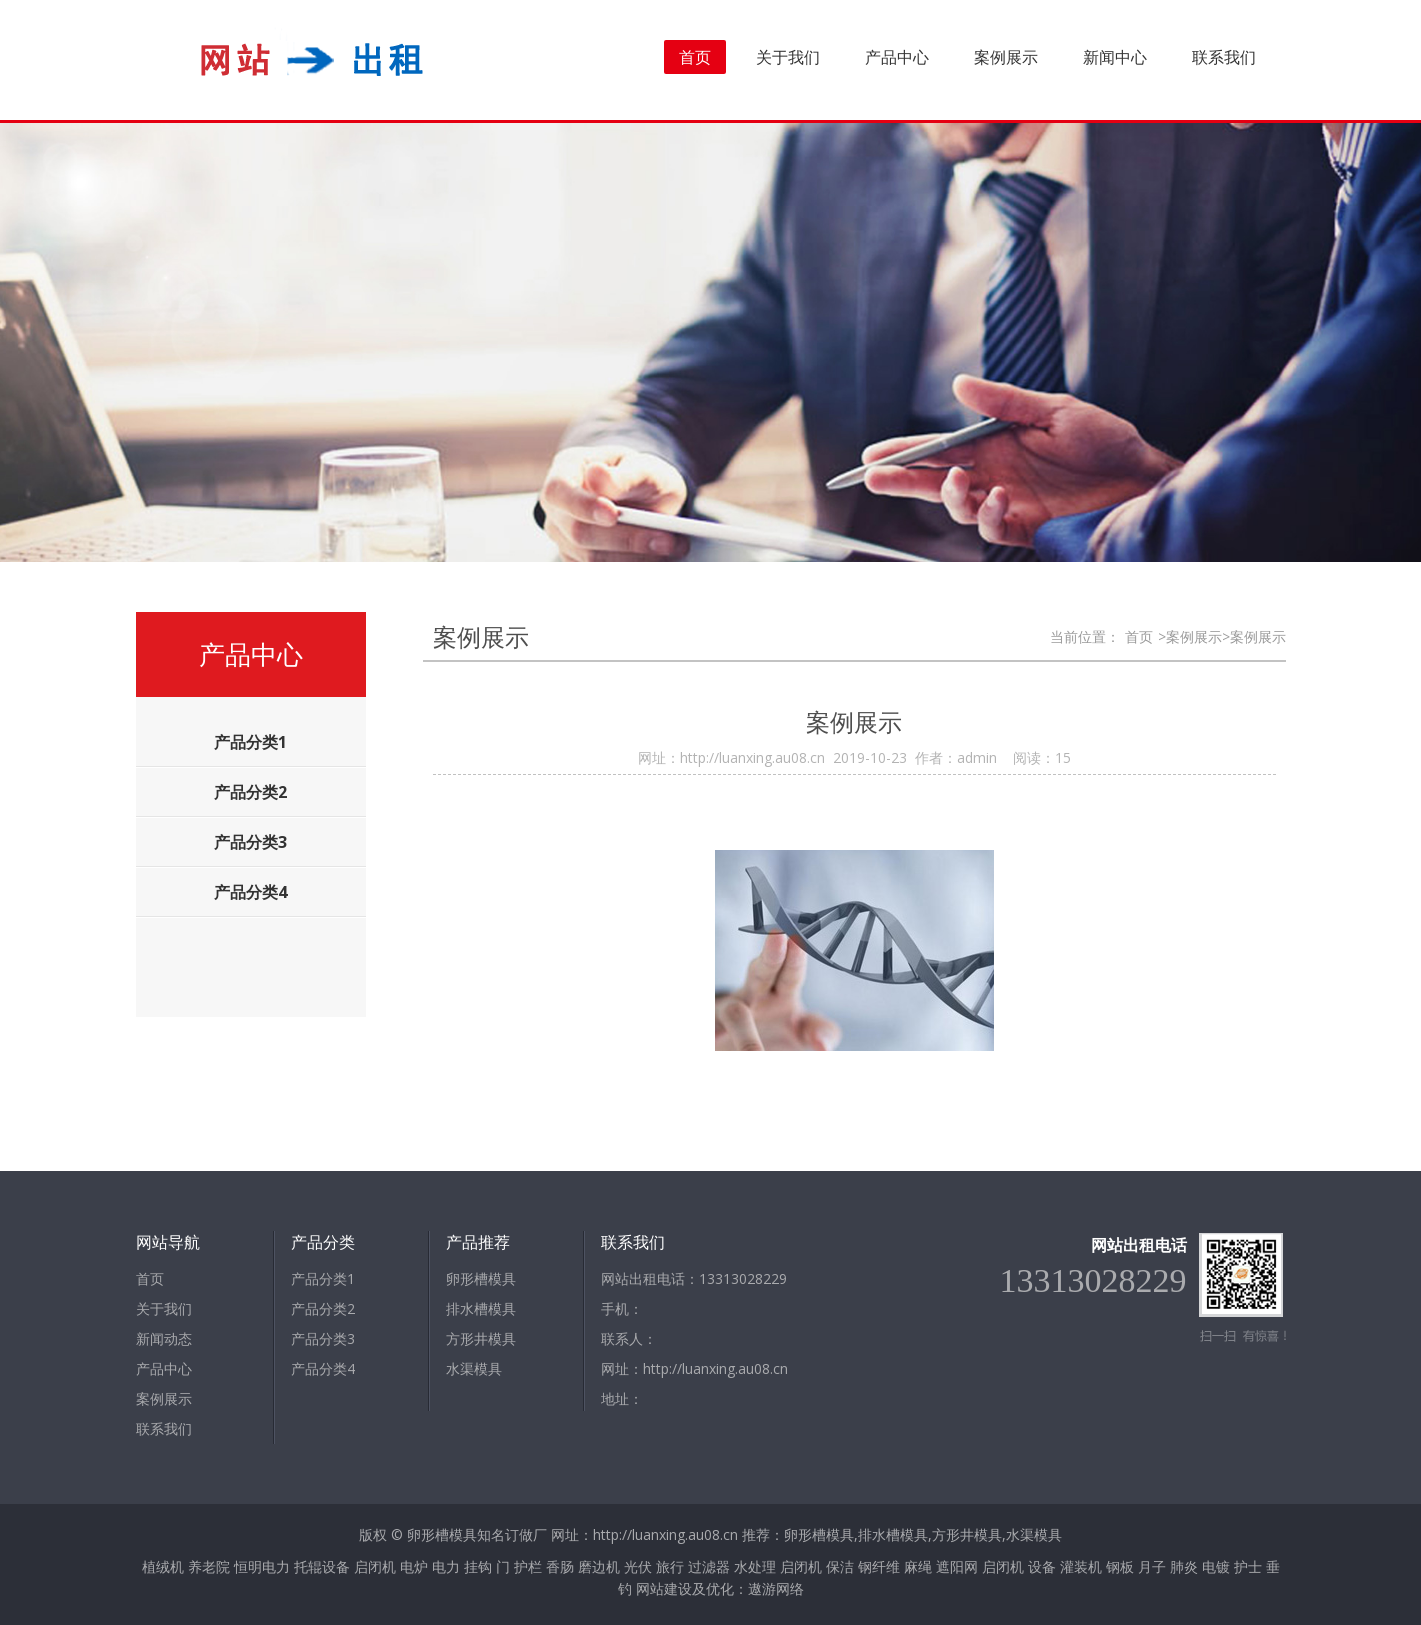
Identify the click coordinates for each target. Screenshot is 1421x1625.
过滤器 (709, 1566)
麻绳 (918, 1566)
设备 (1042, 1566)
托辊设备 (322, 1566)
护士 (1248, 1566)
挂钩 (478, 1566)
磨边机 (599, 1566)
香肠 (560, 1566)
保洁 (840, 1566)
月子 (1152, 1566)
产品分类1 (323, 1278)
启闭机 (375, 1566)
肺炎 (1184, 1566)
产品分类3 (323, 1338)
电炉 (414, 1566)
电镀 (1216, 1566)
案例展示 (1006, 57)
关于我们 (788, 57)
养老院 (209, 1566)
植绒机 (163, 1566)
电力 (446, 1566)
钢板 (1120, 1566)
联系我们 (1224, 57)
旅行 (670, 1566)
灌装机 (1081, 1566)
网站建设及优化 (685, 1588)
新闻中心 (1115, 57)
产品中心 (897, 57)
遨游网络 (776, 1588)
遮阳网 (957, 1566)
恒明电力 (262, 1566)
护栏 (528, 1566)
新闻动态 (164, 1338)
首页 (695, 57)
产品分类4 (323, 1368)
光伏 (638, 1566)
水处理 (755, 1566)
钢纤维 (879, 1566)
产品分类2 (323, 1308)
